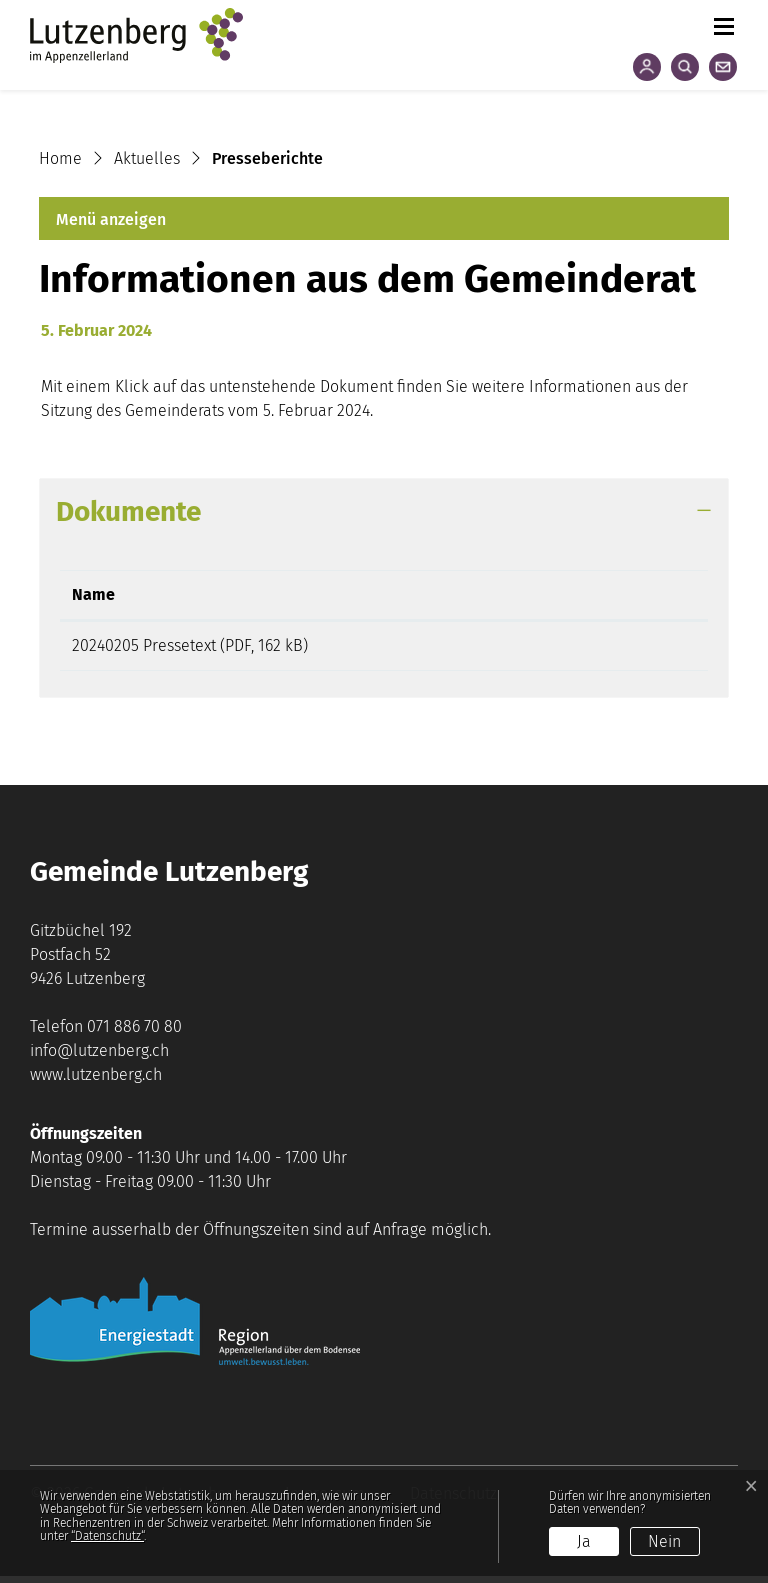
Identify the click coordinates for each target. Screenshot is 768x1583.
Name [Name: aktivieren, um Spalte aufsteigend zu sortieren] (93, 594)
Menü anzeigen (111, 219)
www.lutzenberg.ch (96, 1081)
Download (614, 649)
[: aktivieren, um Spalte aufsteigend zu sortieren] (614, 595)
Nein (664, 1541)
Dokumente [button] (128, 511)
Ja (584, 1541)
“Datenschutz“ (107, 1536)
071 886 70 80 (134, 1033)
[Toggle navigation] (723, 22)
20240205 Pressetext (144, 645)
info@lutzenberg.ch (99, 1057)
